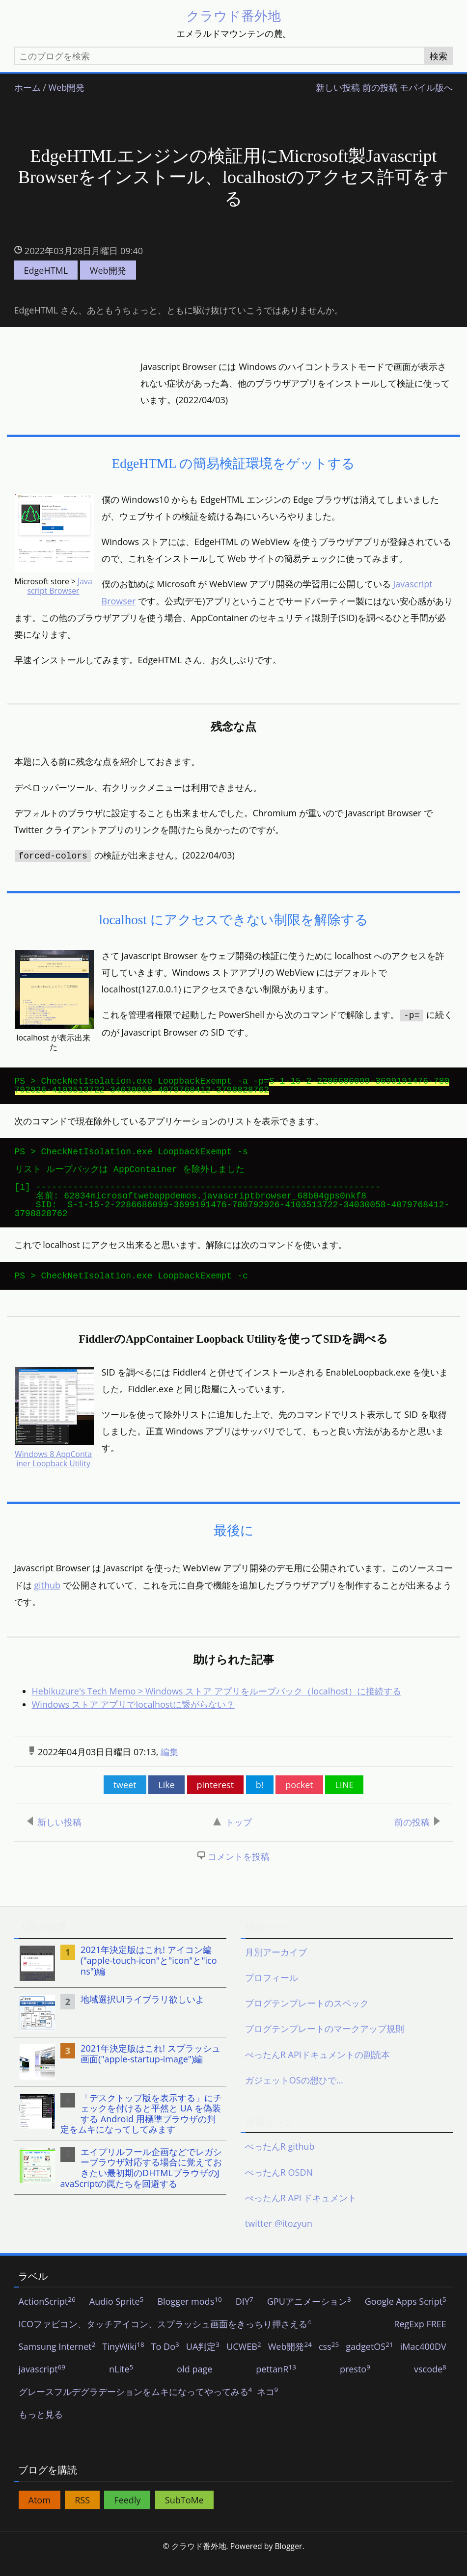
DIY (244, 2318)
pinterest (215, 1801)
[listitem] (120, 1979)
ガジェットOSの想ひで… (294, 2096)
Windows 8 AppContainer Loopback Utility (53, 1473)
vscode (430, 2385)
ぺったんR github (280, 2162)
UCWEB (243, 2363)
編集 (169, 1767)
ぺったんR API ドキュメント (301, 2213)
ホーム (27, 87)
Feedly (127, 2516)
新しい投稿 (338, 87)
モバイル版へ (426, 87)
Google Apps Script (405, 2318)
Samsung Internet (57, 2363)
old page (194, 2385)
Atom (39, 2516)
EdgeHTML (46, 270)
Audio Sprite (116, 2318)
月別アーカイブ (276, 1968)
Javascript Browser (59, 587)
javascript (42, 2385)
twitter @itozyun (278, 2239)
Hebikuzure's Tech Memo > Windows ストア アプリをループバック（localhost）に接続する (217, 1707)
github (47, 1601)
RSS (82, 2516)
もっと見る (41, 2430)
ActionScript (47, 2318)
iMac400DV (423, 2363)
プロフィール (271, 1994)
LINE (344, 1801)
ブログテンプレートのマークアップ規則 (324, 2045)
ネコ (267, 2408)
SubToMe (184, 2516)
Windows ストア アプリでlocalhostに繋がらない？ (133, 1720)
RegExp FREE (420, 2340)
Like (166, 1801)
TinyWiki (123, 2363)
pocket (299, 1801)
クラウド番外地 (233, 15)
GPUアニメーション (309, 2318)
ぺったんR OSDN (279, 2188)
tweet (125, 1801)
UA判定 (203, 2363)
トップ (232, 1838)
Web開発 (66, 87)
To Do (165, 2363)
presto (355, 2385)
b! (260, 1801)
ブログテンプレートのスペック (307, 2019)
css (329, 2363)
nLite (121, 2385)
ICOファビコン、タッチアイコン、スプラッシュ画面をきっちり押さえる (165, 2340)
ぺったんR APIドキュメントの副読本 (317, 2070)
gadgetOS (369, 2363)
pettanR (276, 2385)
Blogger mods (189, 2318)
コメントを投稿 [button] (239, 1872)
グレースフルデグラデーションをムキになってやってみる (135, 2408)
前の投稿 (380, 87)
